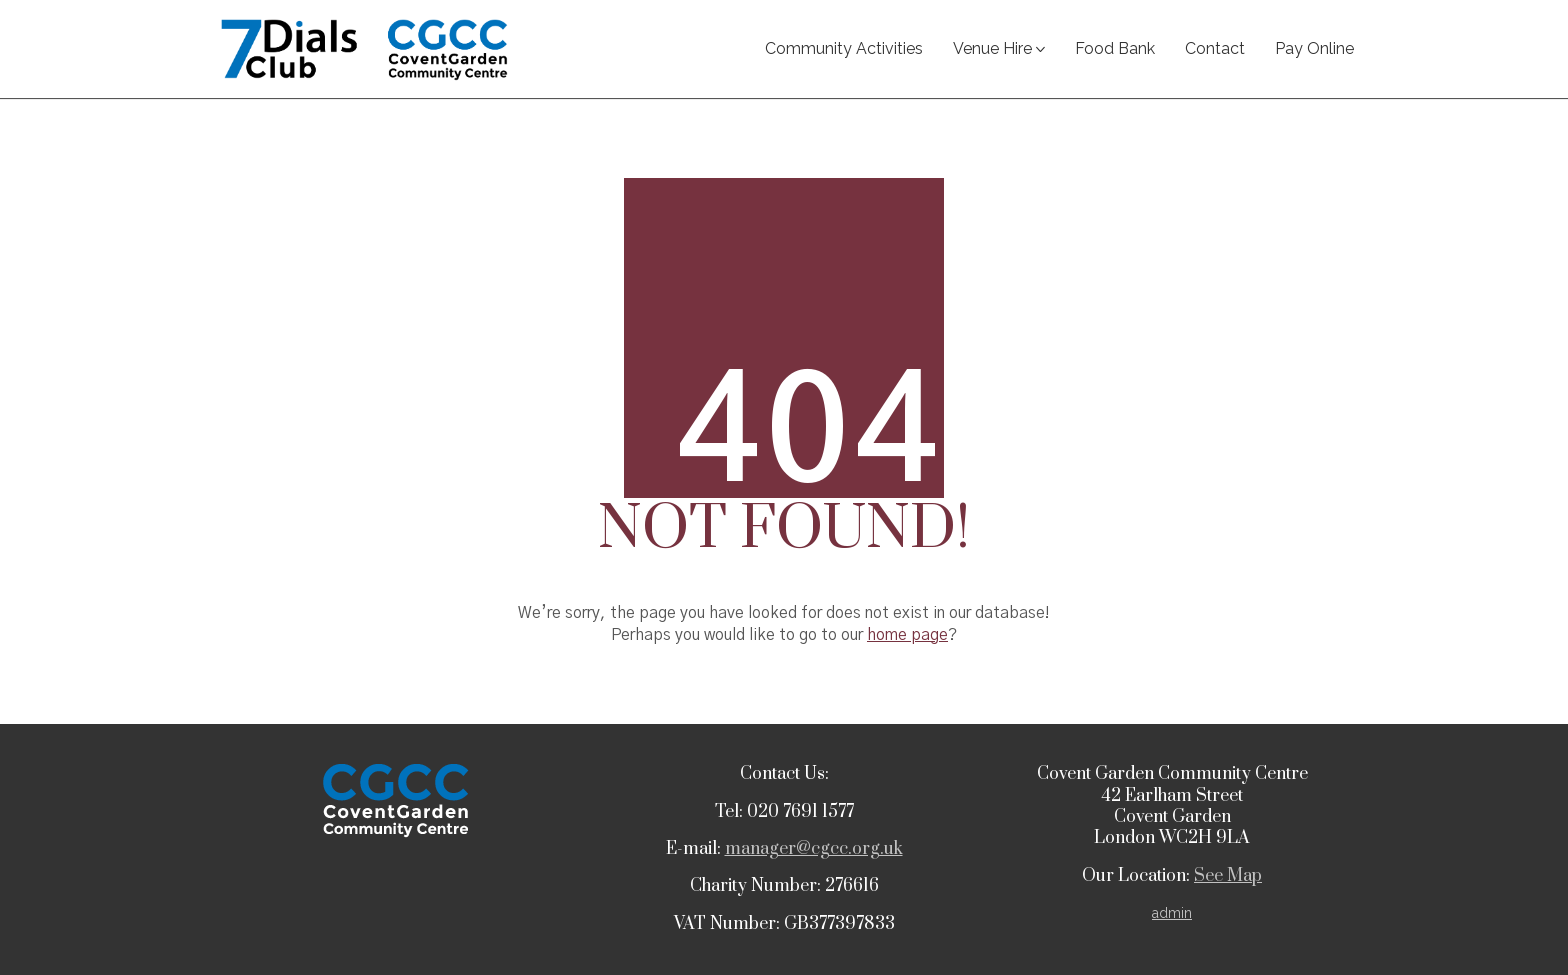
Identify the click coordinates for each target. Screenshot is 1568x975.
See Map (1228, 876)
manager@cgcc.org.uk (814, 849)
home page (907, 635)
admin (1172, 913)
